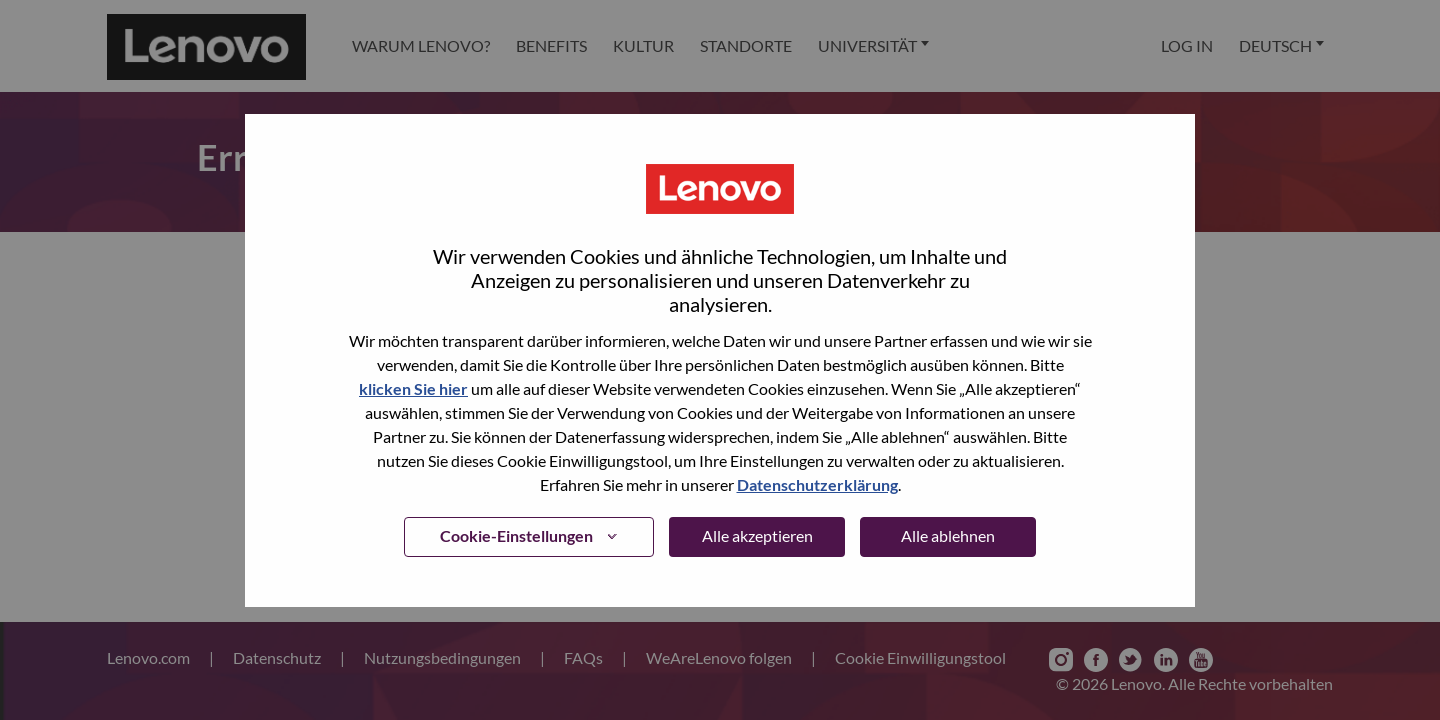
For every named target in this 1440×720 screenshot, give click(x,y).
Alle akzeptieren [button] (757, 535)
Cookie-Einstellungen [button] (516, 535)
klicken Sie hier (413, 388)
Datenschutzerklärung (817, 484)
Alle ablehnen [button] (948, 535)
